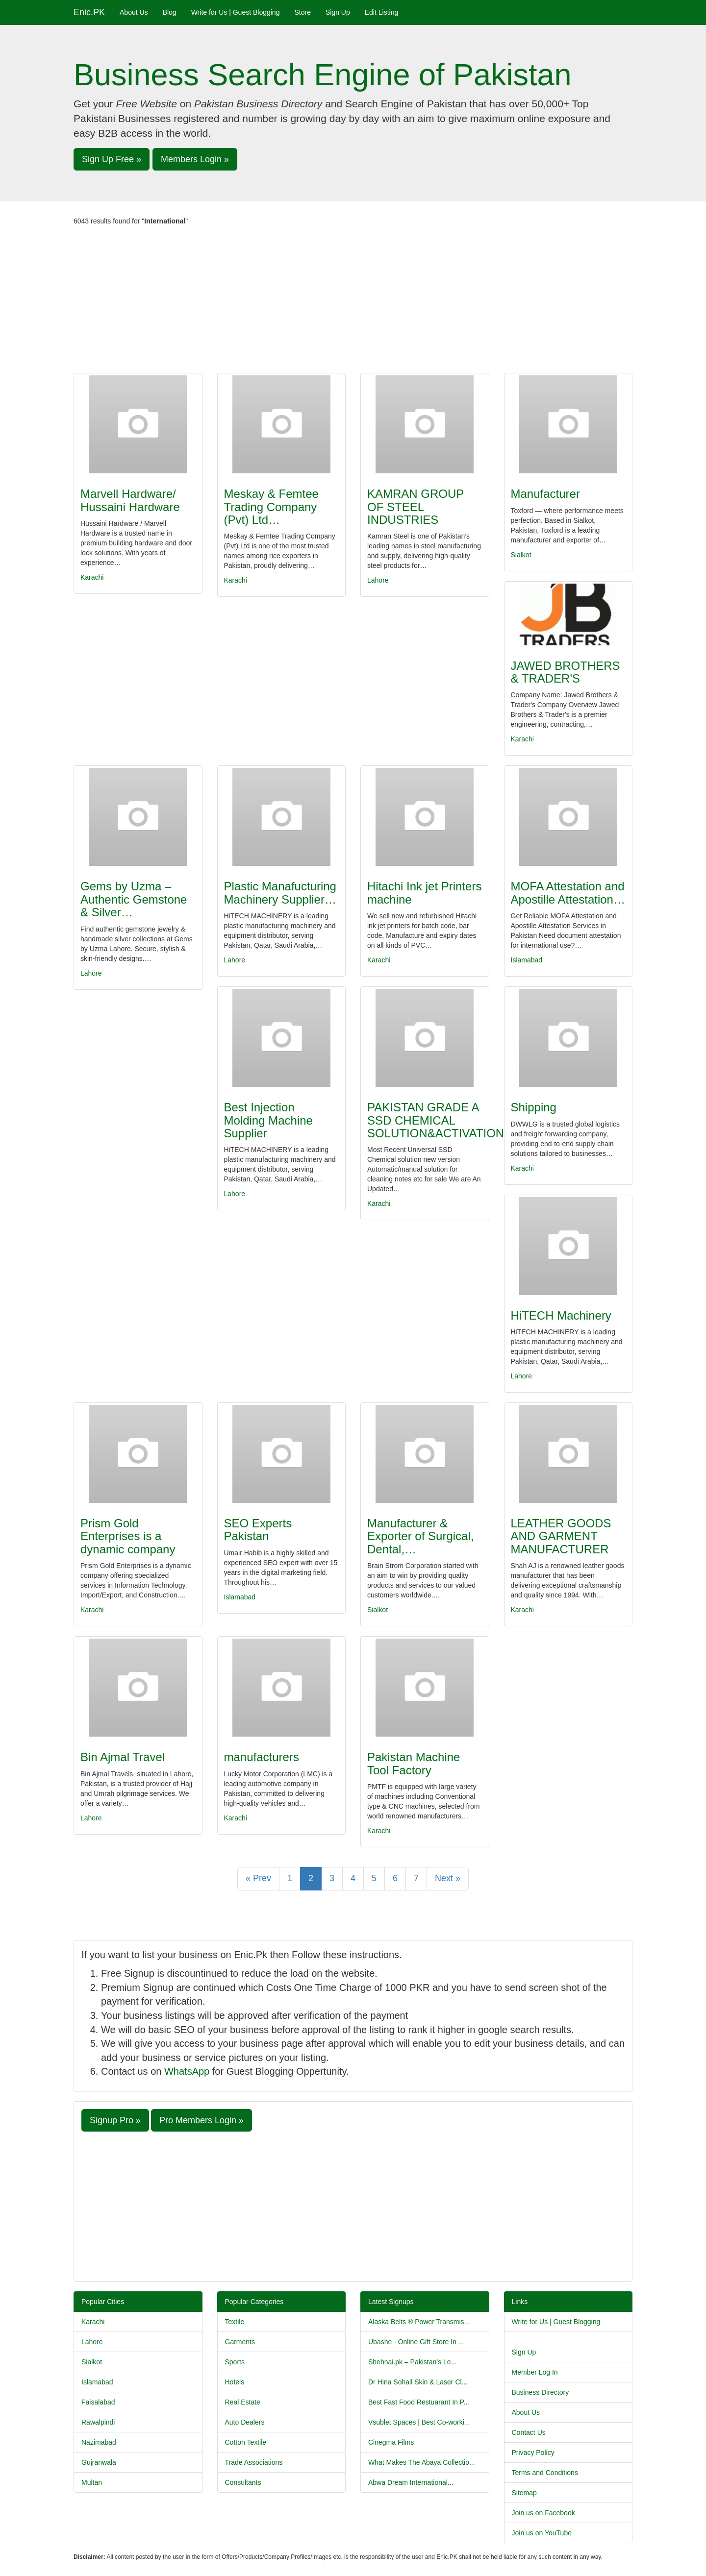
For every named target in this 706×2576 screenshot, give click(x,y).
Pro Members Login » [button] (201, 2120)
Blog (169, 12)
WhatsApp (186, 2071)
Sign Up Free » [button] (111, 159)
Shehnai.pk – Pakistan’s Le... (412, 2362)
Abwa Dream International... (411, 2482)
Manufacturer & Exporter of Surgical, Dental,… (420, 1536)
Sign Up (338, 12)
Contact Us (529, 2432)
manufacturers (261, 1757)
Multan (91, 2482)
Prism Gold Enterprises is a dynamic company (127, 1536)
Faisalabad (98, 2402)
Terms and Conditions (545, 2473)
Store (302, 12)
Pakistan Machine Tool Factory (413, 1763)
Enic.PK (89, 12)
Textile (235, 2322)
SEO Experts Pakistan (258, 1530)
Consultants (243, 2482)
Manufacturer (545, 493)
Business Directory (540, 2392)
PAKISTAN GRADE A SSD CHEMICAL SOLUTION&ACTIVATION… (441, 1120)
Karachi (91, 577)
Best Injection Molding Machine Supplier (268, 1120)
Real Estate (242, 2402)
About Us (134, 12)
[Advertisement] (353, 299)
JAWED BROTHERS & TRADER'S (565, 672)
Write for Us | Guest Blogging (235, 12)
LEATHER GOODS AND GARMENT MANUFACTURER (561, 1536)
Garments (240, 2342)
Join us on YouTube (542, 2533)
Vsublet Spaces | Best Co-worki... (419, 2422)
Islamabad (527, 960)
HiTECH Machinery (561, 1315)
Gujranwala (98, 2462)
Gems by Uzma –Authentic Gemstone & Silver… (133, 899)
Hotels (235, 2382)
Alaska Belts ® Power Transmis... (419, 2322)
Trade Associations (254, 2462)
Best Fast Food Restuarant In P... (418, 2402)
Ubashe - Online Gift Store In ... (416, 2342)
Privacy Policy (533, 2452)
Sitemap (524, 2493)
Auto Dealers (245, 2422)
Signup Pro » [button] (115, 2120)
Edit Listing (381, 12)
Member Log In (535, 2372)
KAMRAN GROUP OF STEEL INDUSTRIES (415, 506)
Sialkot (521, 555)
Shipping (533, 1107)
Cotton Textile (246, 2442)
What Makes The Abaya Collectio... (421, 2462)
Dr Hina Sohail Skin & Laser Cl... (417, 2382)
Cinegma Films (391, 2442)
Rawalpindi (98, 2422)
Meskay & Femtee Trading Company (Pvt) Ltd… (271, 506)
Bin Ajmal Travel (122, 1757)
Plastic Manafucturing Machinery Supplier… (280, 893)
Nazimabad (98, 2442)
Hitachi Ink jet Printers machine (424, 893)
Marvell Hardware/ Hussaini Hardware (130, 500)
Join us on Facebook (543, 2513)
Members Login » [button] (195, 159)
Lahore (378, 580)
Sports (235, 2362)
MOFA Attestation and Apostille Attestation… (568, 893)
